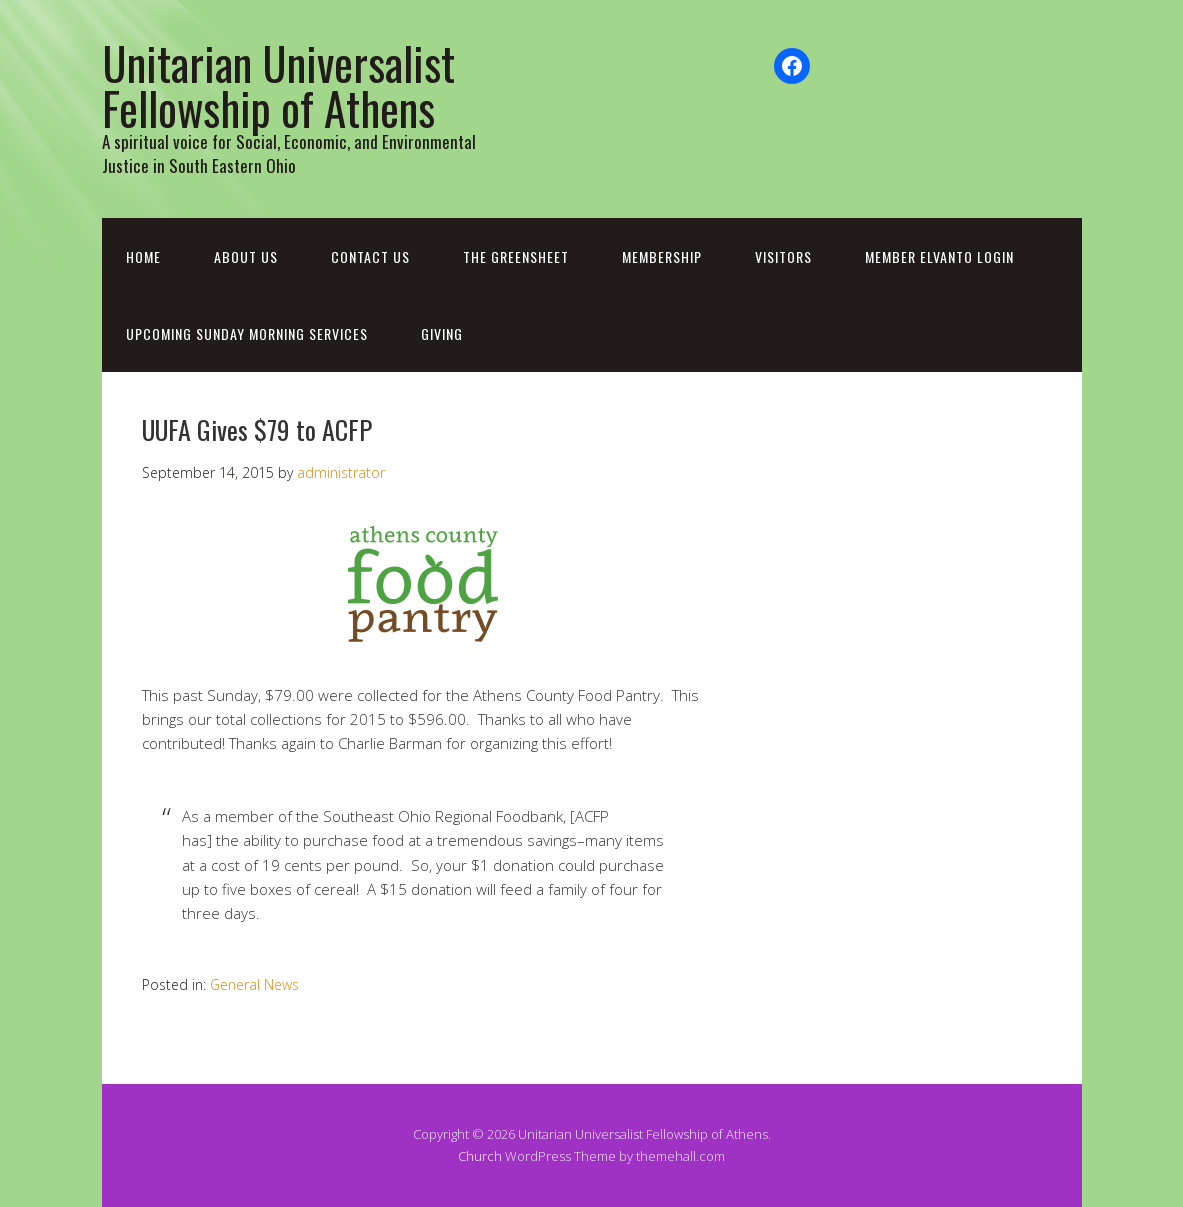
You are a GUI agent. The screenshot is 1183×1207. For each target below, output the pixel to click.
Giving (442, 333)
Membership (662, 256)
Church (480, 1156)
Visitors (783, 256)
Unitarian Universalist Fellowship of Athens (278, 85)
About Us (246, 256)
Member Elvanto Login (939, 256)
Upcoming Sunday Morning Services (247, 333)
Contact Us (370, 256)
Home (143, 256)
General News (254, 984)
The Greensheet (516, 256)
